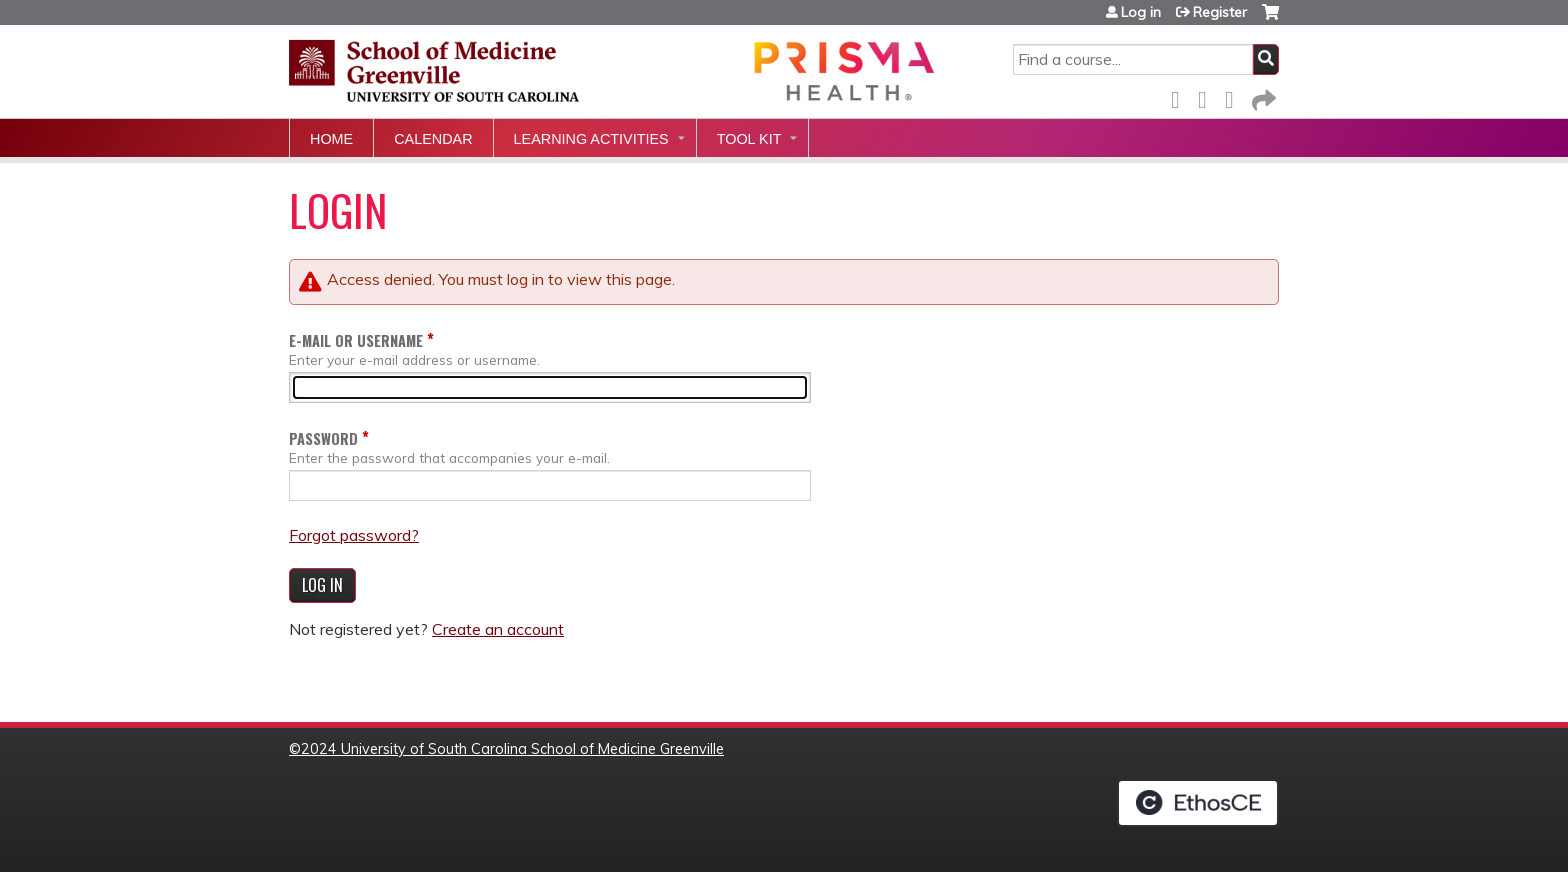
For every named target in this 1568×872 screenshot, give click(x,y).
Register (1220, 12)
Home (331, 139)
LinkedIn (1235, 96)
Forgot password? (354, 535)
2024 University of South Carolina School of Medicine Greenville (512, 749)
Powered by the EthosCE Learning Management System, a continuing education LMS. (1198, 803)
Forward (1262, 96)
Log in (1141, 12)
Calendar (433, 139)
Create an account (498, 629)
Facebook (1181, 96)
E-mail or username (356, 340)
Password (323, 438)
